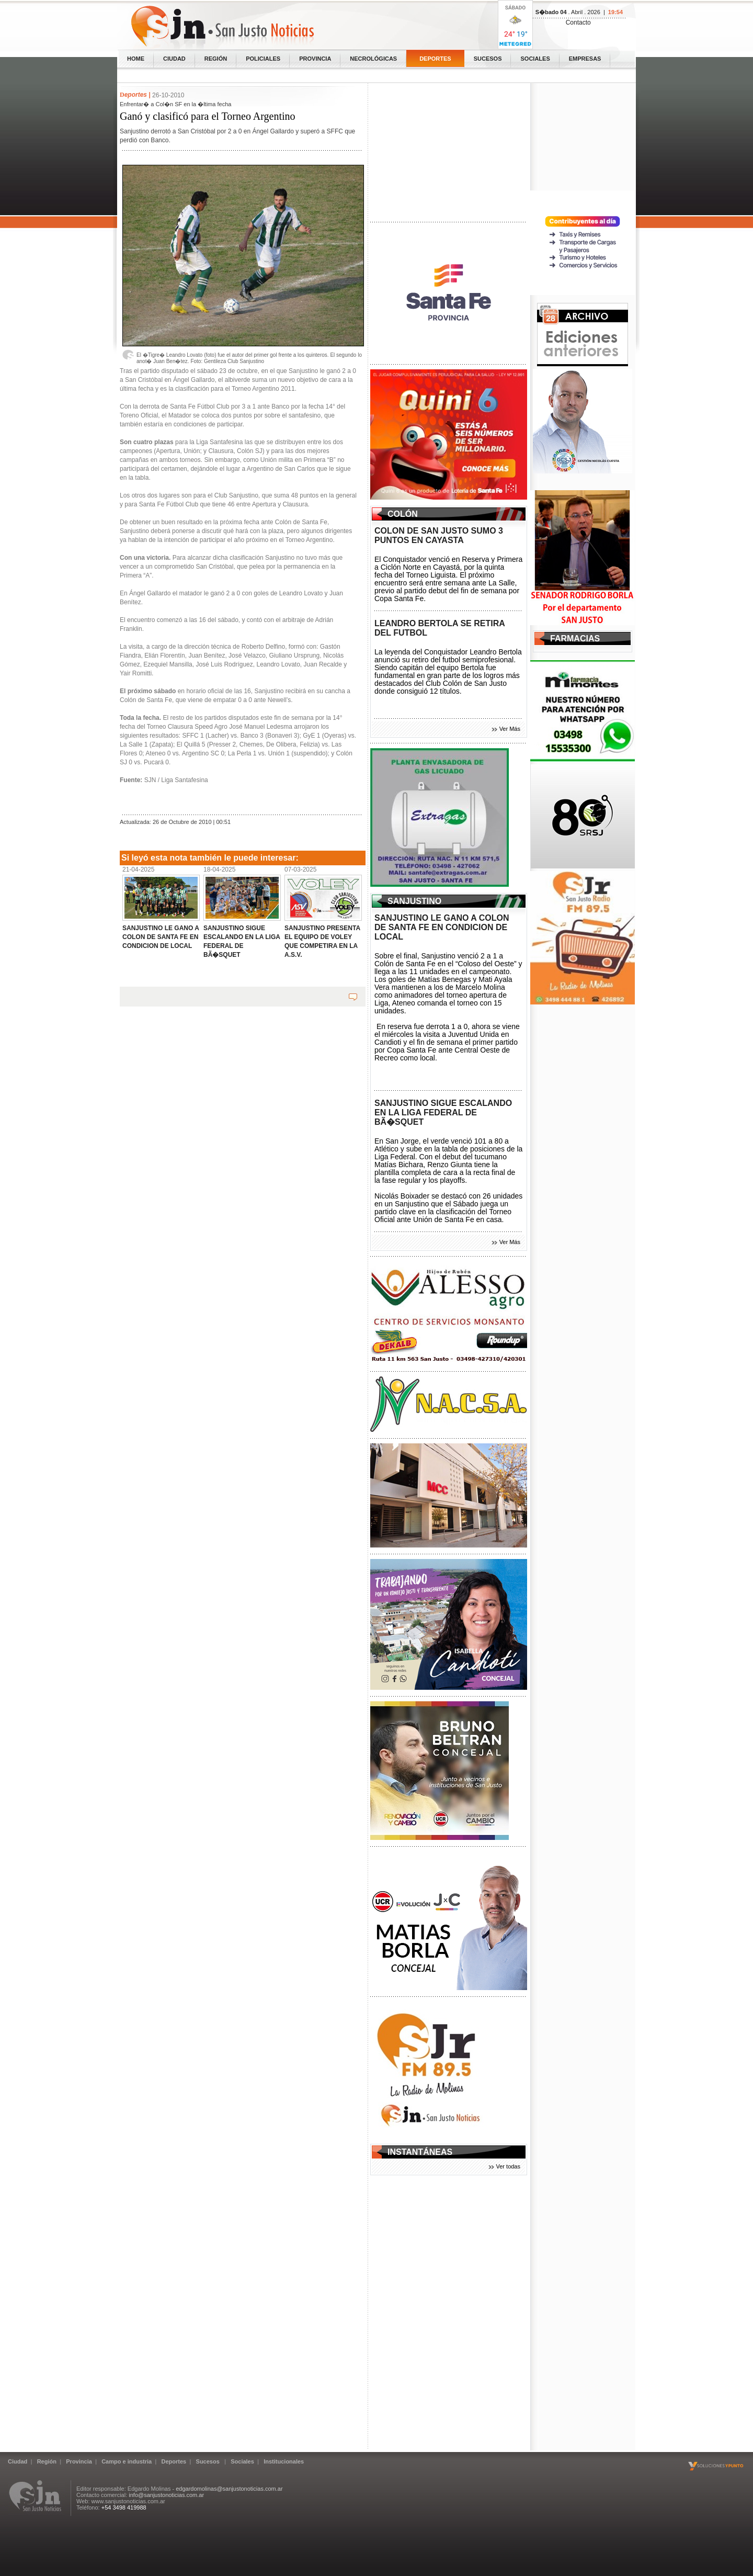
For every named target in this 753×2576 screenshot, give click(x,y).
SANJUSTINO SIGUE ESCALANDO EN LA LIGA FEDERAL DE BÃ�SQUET (443, 1112)
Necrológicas (373, 58)
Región (215, 58)
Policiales (263, 58)
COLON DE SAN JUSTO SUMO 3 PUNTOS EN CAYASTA (438, 535)
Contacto (578, 22)
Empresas (585, 58)
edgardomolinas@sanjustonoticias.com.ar (229, 2488)
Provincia (315, 58)
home (135, 58)
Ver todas (508, 2166)
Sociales (535, 58)
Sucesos (488, 58)
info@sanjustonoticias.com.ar (166, 2495)
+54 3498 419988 (123, 2507)
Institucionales (284, 2461)
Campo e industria (126, 2461)
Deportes (435, 58)
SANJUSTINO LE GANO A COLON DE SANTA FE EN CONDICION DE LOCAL (441, 927)
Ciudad (174, 58)
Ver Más (509, 729)
